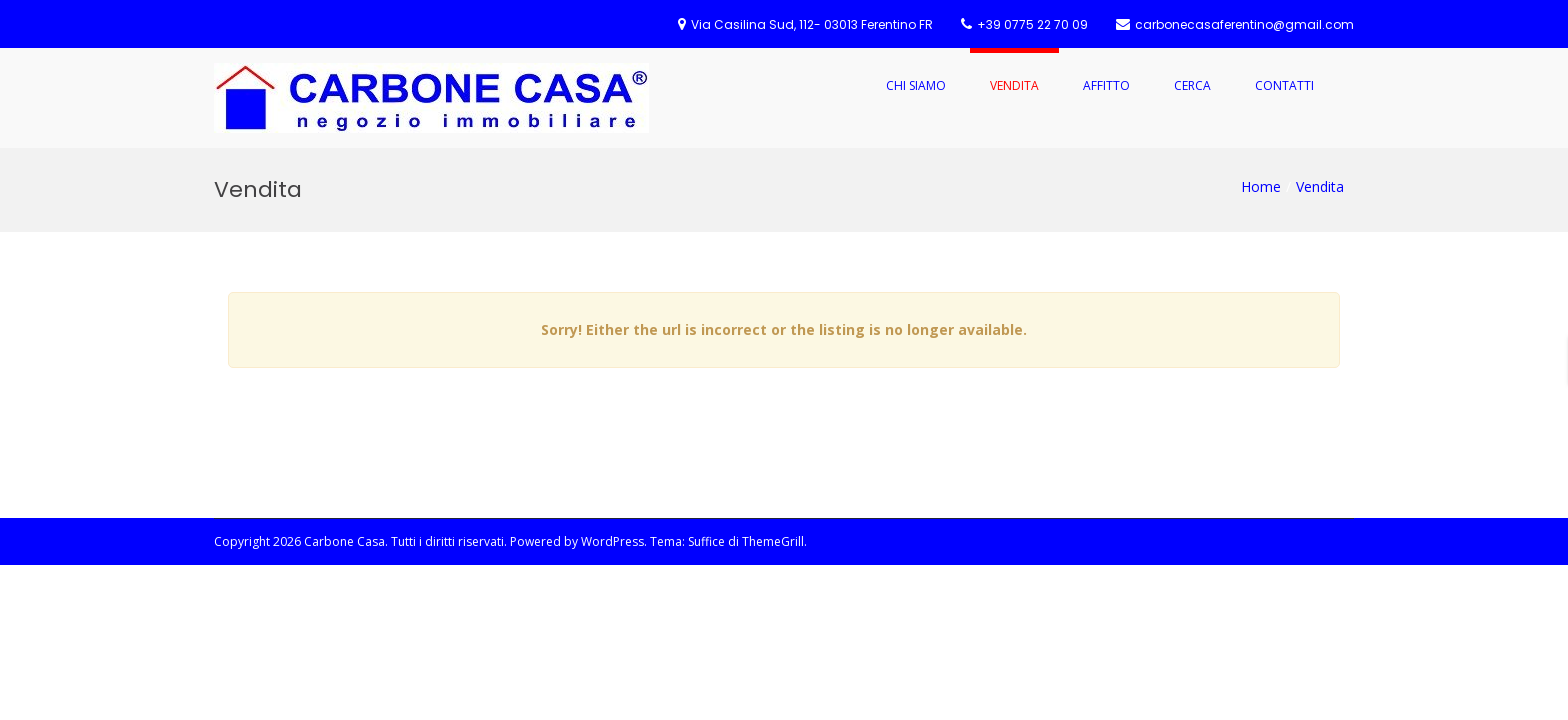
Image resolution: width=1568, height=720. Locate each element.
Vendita (1014, 85)
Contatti (1284, 85)
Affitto (1106, 85)
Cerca (1192, 85)
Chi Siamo (916, 85)
